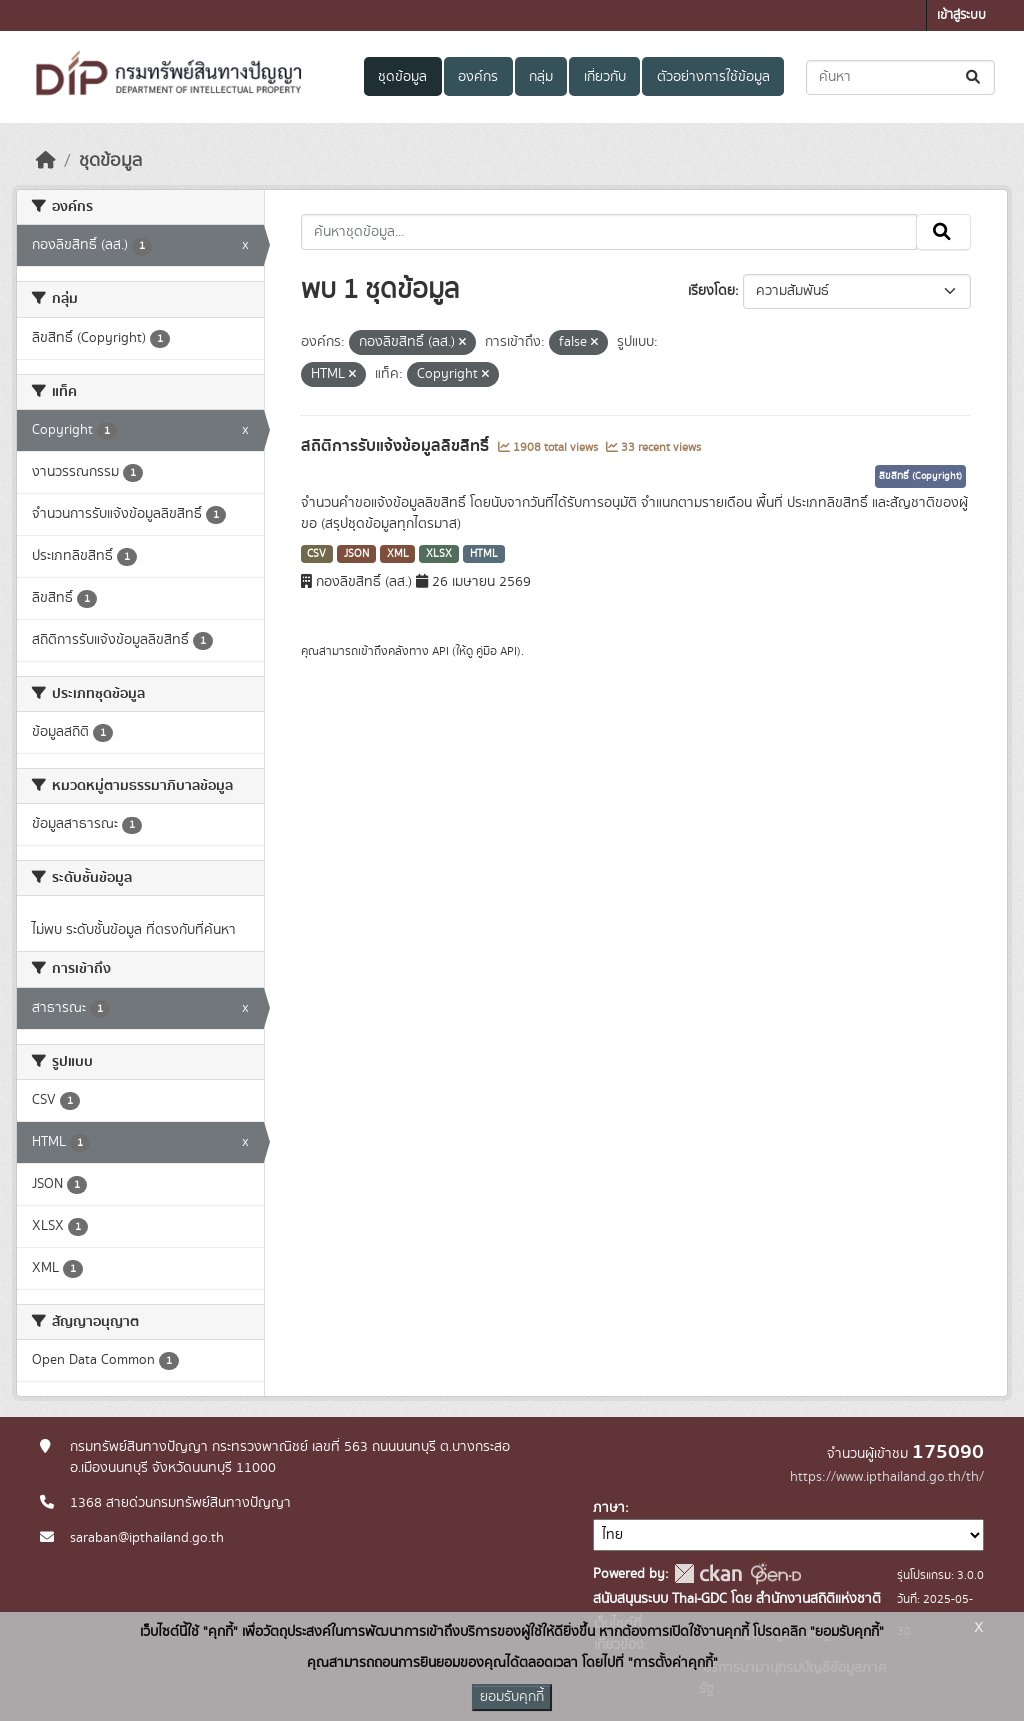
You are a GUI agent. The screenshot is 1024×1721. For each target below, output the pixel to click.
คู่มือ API (496, 651)
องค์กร (478, 77)
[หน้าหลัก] (46, 161)
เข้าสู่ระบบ (961, 15)
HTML (484, 554)
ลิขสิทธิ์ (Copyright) (920, 476)
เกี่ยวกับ (605, 77)
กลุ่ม (541, 77)
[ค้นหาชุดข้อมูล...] (900, 77)
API (440, 651)
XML (398, 554)
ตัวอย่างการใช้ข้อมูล (713, 77)
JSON (356, 554)
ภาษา (609, 1508)
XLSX (439, 554)
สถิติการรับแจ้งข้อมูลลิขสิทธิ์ (397, 446)
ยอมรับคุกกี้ (512, 1697)
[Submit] (974, 77)
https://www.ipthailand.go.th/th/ (887, 1477)
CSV (316, 554)
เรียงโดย (711, 291)
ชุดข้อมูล (402, 77)
